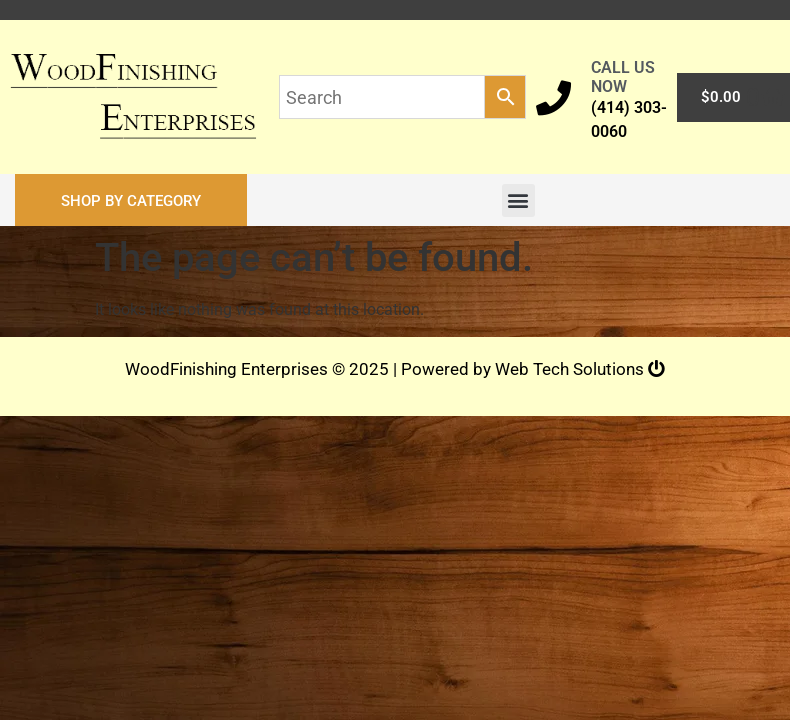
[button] (131, 200)
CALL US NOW (623, 77)
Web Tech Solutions (580, 369)
